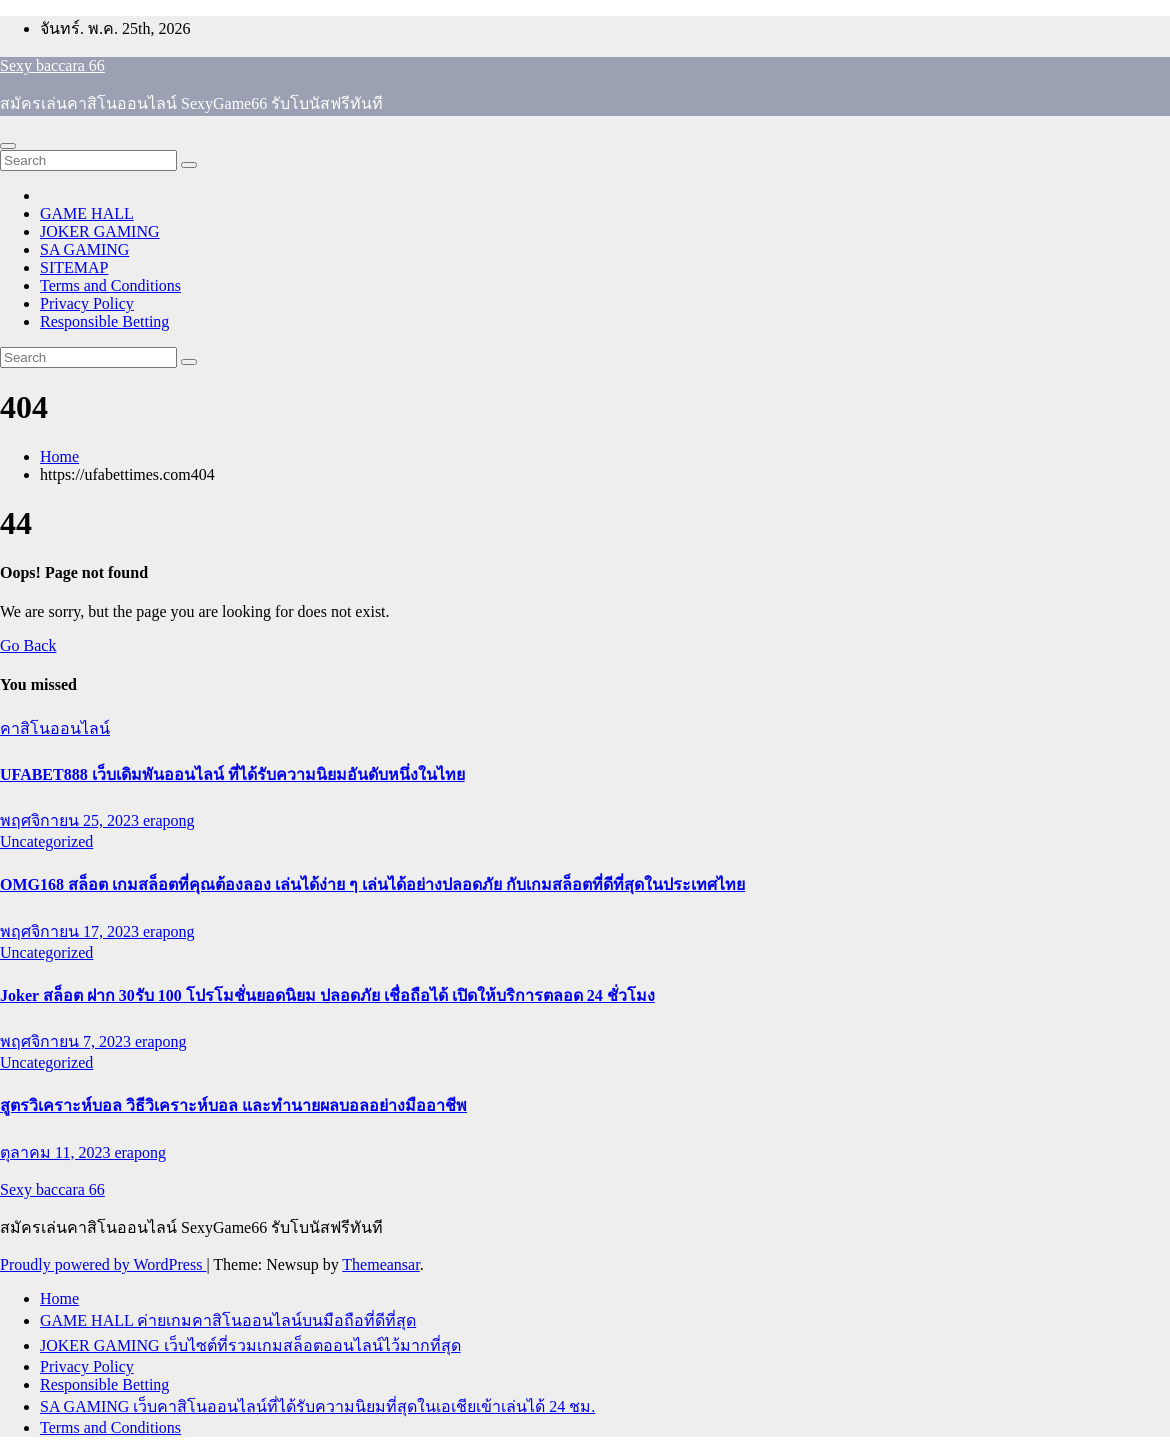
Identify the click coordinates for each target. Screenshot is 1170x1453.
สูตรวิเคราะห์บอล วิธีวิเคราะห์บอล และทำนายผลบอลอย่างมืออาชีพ (233, 1105)
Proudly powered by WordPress (103, 1264)
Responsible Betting (104, 321)
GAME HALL (87, 213)
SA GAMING (84, 249)
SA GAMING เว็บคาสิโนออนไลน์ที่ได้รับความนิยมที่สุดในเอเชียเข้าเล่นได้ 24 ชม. (317, 1406)
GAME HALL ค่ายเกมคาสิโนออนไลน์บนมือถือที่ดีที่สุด (228, 1320)
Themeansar (380, 1264)
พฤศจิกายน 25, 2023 (71, 820)
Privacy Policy (87, 303)
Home (59, 456)
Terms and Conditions (110, 285)
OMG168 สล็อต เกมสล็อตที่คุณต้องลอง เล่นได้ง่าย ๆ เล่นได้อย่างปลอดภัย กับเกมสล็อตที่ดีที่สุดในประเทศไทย (372, 884)
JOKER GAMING (100, 231)
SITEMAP (74, 267)
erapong (169, 820)
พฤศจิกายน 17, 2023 (71, 931)
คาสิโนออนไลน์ (55, 728)
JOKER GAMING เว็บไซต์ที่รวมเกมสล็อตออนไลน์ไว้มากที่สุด (250, 1345)
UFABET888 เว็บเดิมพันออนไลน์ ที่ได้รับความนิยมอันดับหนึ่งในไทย (232, 774)
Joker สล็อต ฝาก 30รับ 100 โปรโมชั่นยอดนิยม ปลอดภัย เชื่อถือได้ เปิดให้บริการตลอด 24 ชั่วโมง (327, 995)
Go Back (28, 645)
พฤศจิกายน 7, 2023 (67, 1041)
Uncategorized (46, 841)
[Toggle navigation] (8, 146)
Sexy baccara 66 (52, 65)
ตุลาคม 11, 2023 (57, 1152)
